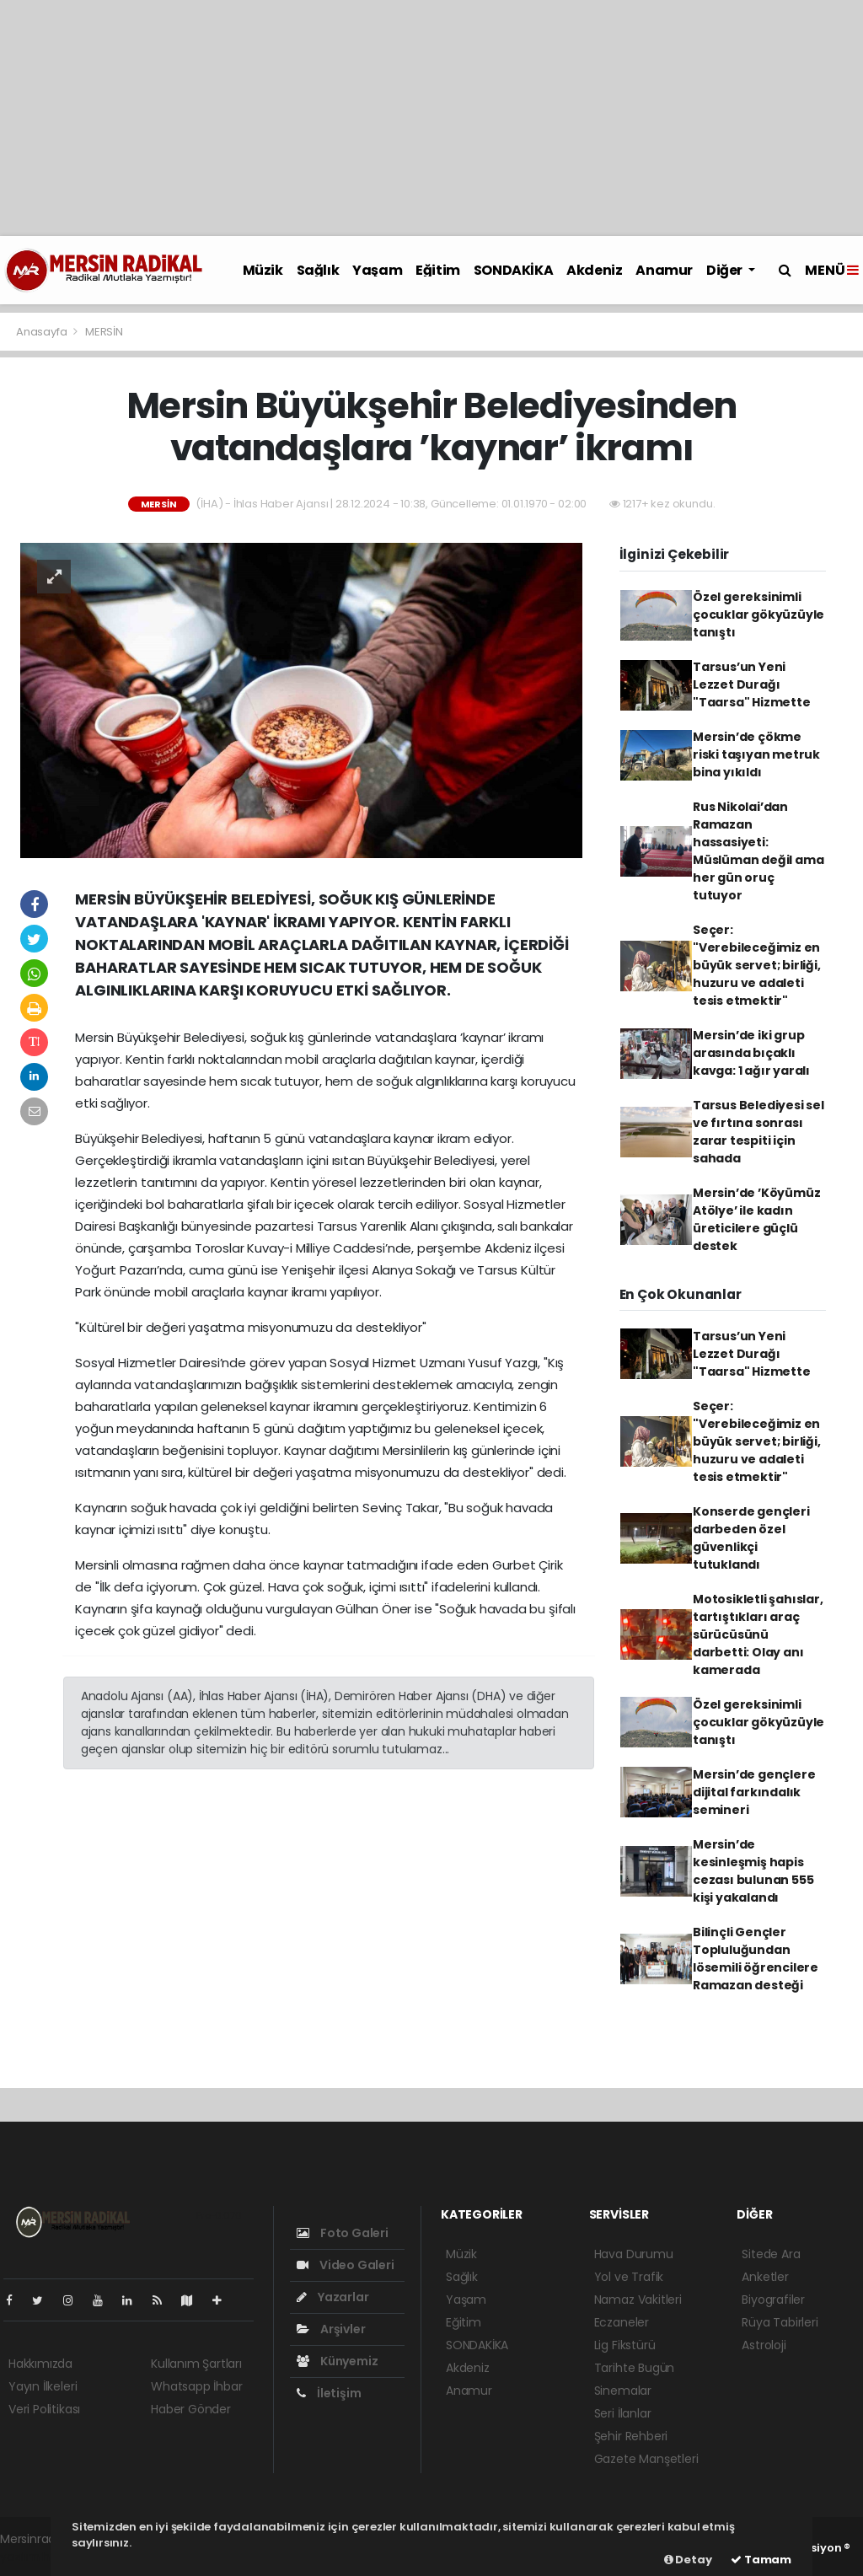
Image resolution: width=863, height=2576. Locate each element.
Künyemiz (337, 2361)
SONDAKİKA (513, 270)
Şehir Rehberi (631, 2436)
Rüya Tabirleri (779, 2322)
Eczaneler (621, 2322)
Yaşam (377, 270)
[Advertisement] (431, 118)
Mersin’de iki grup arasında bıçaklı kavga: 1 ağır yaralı (751, 1053)
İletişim (329, 2393)
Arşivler (331, 2329)
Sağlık (318, 270)
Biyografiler (773, 2299)
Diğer (725, 270)
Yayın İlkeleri (42, 2386)
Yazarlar (332, 2297)
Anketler (765, 2276)
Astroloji (763, 2345)
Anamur (664, 270)
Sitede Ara (771, 2254)
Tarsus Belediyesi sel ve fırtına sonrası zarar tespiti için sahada (758, 1132)
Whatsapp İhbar (196, 2386)
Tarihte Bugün (634, 2367)
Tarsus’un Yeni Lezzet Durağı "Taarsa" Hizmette (752, 684)
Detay (688, 2560)
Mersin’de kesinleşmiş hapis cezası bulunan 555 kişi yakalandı (753, 1871)
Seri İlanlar (622, 2413)
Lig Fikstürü (625, 2345)
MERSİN (104, 332)
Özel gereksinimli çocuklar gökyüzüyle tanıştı (758, 614)
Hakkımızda (40, 2363)
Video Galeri (345, 2265)
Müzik (263, 270)
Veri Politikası (44, 2409)
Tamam (761, 2560)
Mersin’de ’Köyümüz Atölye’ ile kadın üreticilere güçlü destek (757, 1219)
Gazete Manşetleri (646, 2458)
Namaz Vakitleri (638, 2299)
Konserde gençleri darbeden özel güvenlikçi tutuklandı (751, 1538)
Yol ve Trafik (629, 2276)
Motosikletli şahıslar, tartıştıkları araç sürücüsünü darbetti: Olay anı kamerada (758, 1634)
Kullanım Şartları (196, 2363)
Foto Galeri (343, 2232)
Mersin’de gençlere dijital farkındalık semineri (754, 1792)
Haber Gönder (191, 2409)
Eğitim (437, 270)
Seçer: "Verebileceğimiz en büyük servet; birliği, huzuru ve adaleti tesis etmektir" (757, 965)
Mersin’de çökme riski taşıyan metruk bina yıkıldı (756, 754)
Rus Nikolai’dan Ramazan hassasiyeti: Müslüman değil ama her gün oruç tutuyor (758, 851)
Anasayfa (42, 332)
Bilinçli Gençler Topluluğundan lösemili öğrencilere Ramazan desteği (755, 1959)
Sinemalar (622, 2390)
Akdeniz (594, 270)
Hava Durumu (633, 2254)
